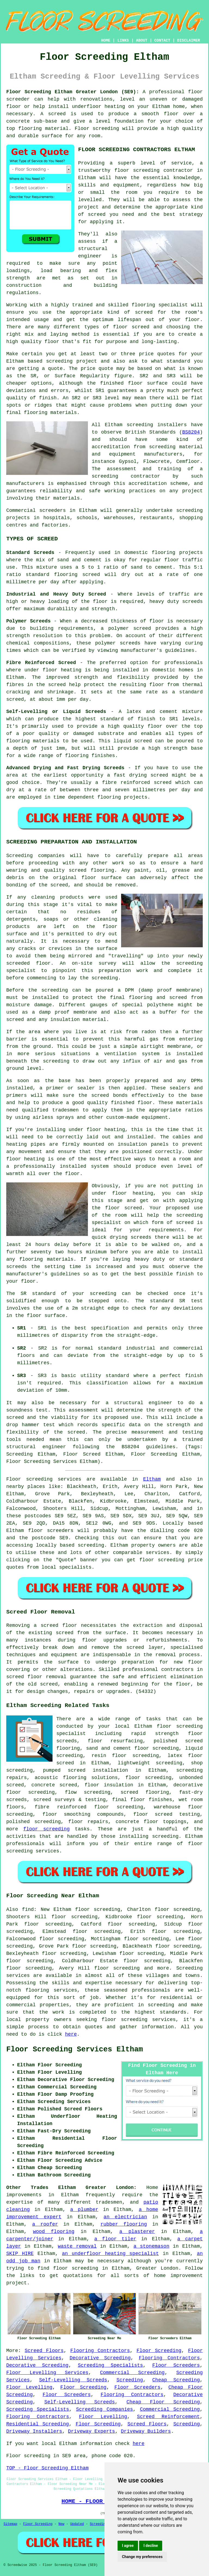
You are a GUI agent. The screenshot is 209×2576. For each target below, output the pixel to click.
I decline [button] (150, 2545)
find (28, 1909)
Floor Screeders (176, 2365)
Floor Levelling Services (47, 2372)
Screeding (129, 2380)
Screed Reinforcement (168, 2416)
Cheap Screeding (176, 2380)
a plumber (84, 2209)
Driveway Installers (34, 2431)
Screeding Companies (104, 2409)
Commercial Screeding (132, 2372)
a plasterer (137, 2231)
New (61, 2524)
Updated (77, 2524)
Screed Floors (44, 2350)
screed (144, 312)
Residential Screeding (37, 2424)
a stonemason (152, 2246)
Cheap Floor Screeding (163, 2402)
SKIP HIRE (20, 2253)
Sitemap (10, 2524)
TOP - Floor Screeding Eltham (47, 2468)
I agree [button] (128, 2545)
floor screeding (46, 1829)
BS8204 (191, 432)
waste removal (77, 2246)
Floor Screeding (159, 2350)
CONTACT (162, 40)
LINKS (123, 40)
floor (164, 1726)
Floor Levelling (29, 2387)
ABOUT (141, 40)
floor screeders (50, 1530)
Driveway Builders (146, 2431)
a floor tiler (115, 2239)
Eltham (152, 1479)
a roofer (45, 2224)
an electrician (125, 2217)
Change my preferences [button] (142, 2557)
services (157, 1552)
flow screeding (87, 1792)
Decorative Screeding (100, 2358)
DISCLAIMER (188, 40)
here (71, 2034)
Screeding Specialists (110, 2365)
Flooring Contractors (100, 2350)
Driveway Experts (91, 2431)
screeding (91, 1545)
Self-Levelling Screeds (73, 2380)
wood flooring (53, 2231)
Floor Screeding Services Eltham (74, 2049)
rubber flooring (123, 2224)
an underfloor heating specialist (110, 2253)
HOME (105, 40)
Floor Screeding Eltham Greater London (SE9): (72, 92)
